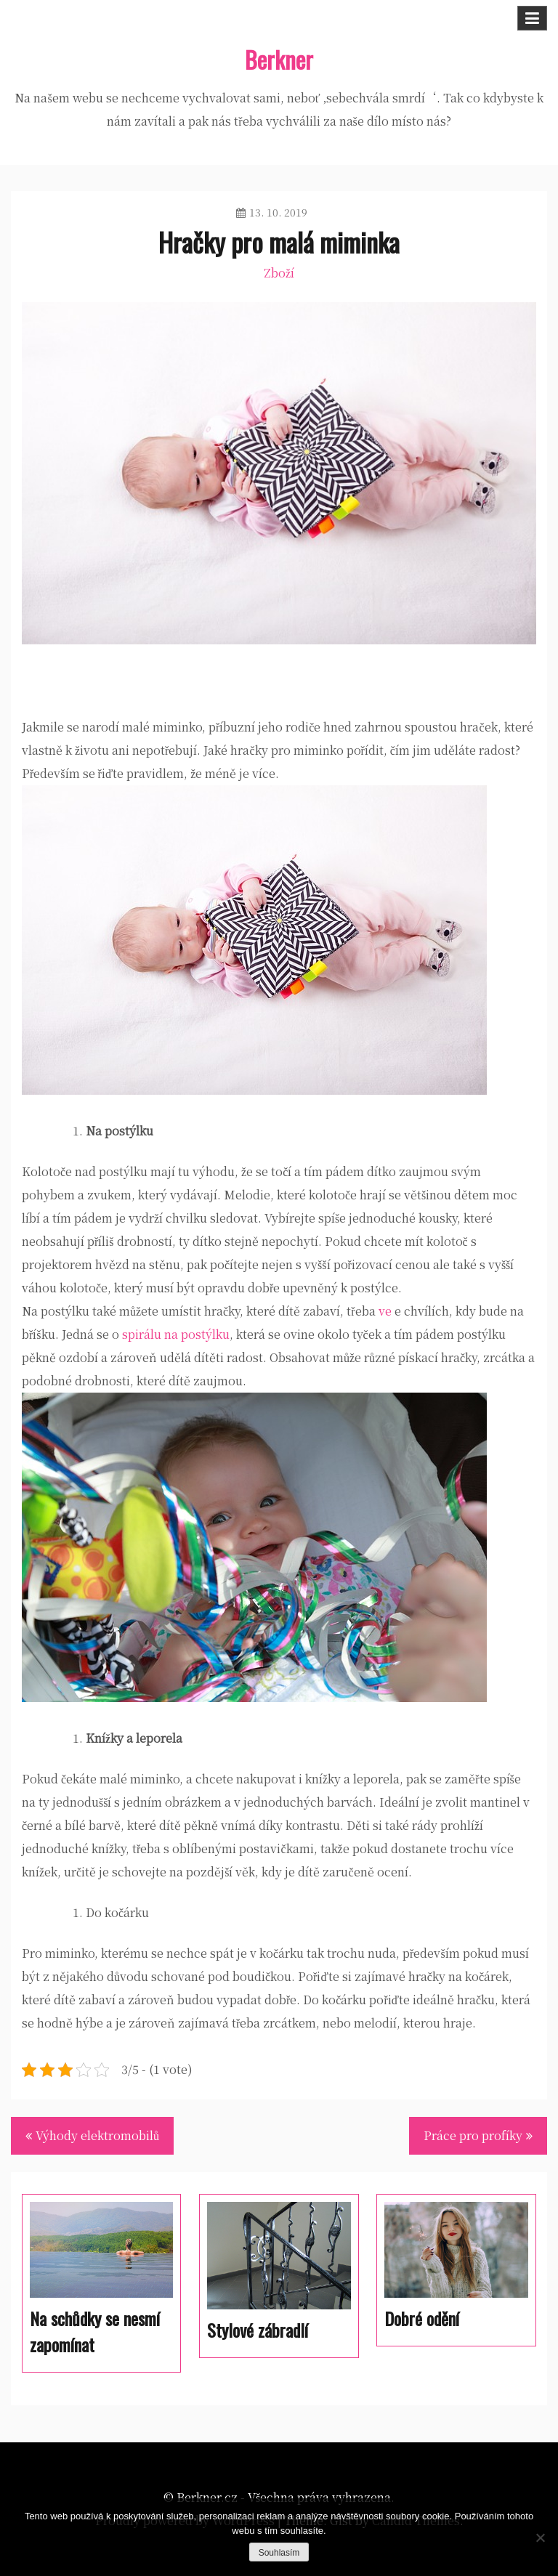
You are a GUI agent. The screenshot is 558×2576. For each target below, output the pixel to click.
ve (385, 1311)
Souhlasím (279, 2553)
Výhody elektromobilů (97, 2135)
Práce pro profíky (473, 2135)
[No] (540, 2537)
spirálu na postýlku (176, 1334)
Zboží (279, 272)
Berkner (279, 59)
